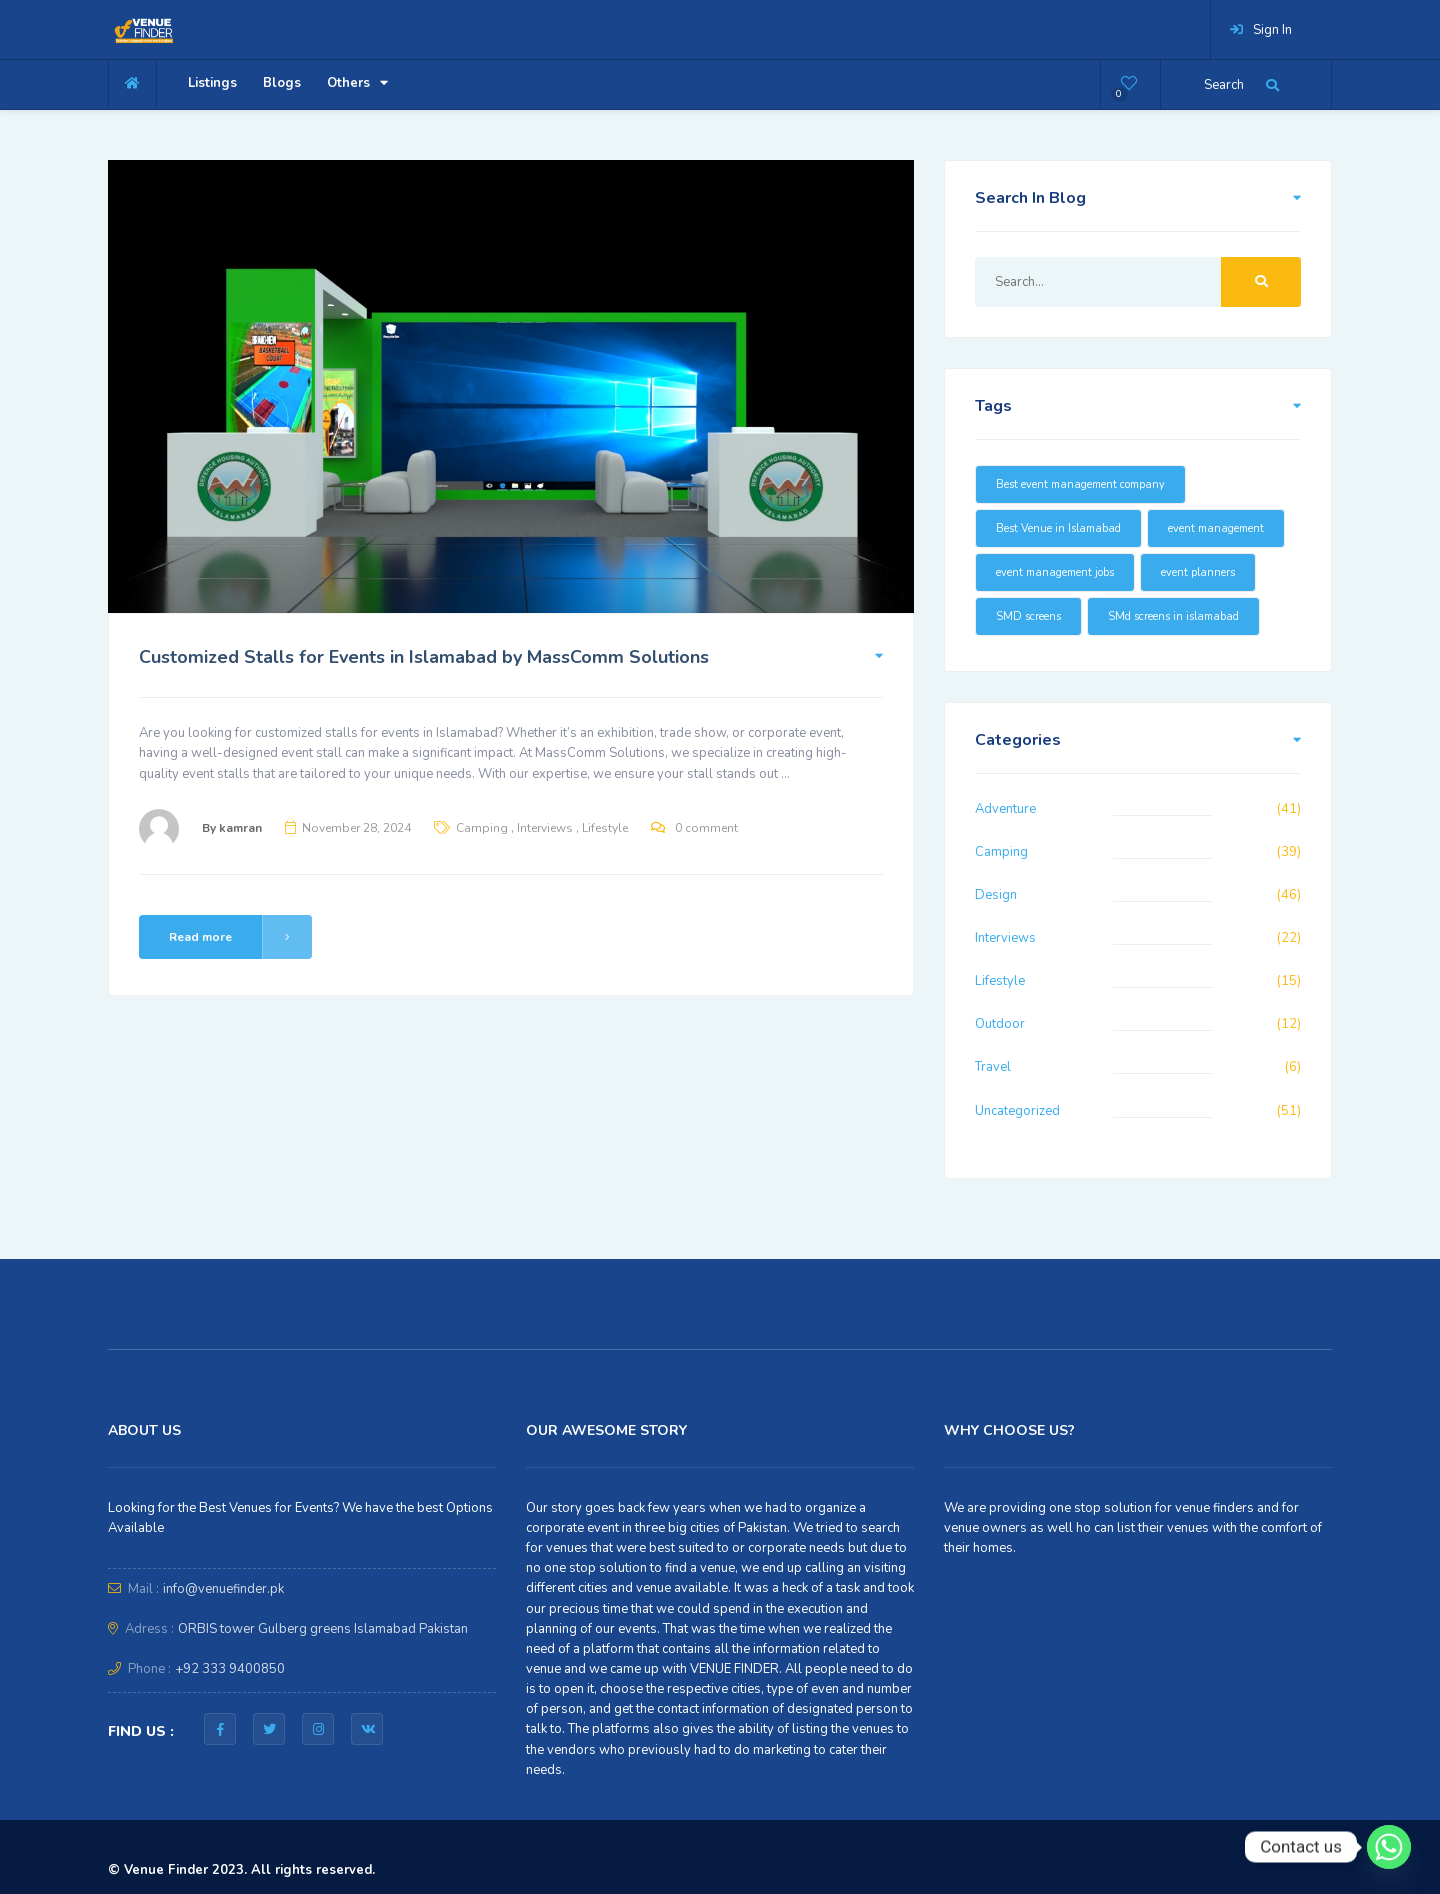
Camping (482, 828)
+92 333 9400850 (230, 1669)
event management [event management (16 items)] (1216, 528)
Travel (993, 1067)
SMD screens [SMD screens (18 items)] (1028, 616)
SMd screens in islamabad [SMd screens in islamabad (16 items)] (1173, 616)
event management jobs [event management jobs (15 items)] (1055, 572)
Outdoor (1000, 1024)
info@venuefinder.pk (223, 1589)
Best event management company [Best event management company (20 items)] (1080, 484)
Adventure (1005, 809)
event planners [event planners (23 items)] (1198, 572)
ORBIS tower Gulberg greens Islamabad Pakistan (323, 1629)
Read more (240, 937)
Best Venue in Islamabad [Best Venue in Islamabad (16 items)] (1058, 528)
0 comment (706, 828)
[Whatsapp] (1389, 1847)
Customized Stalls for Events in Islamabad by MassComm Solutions (424, 657)
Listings (212, 83)
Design (996, 895)
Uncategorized (1017, 1111)
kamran (240, 828)
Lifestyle (605, 828)
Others (357, 83)
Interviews (545, 828)
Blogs (282, 83)
